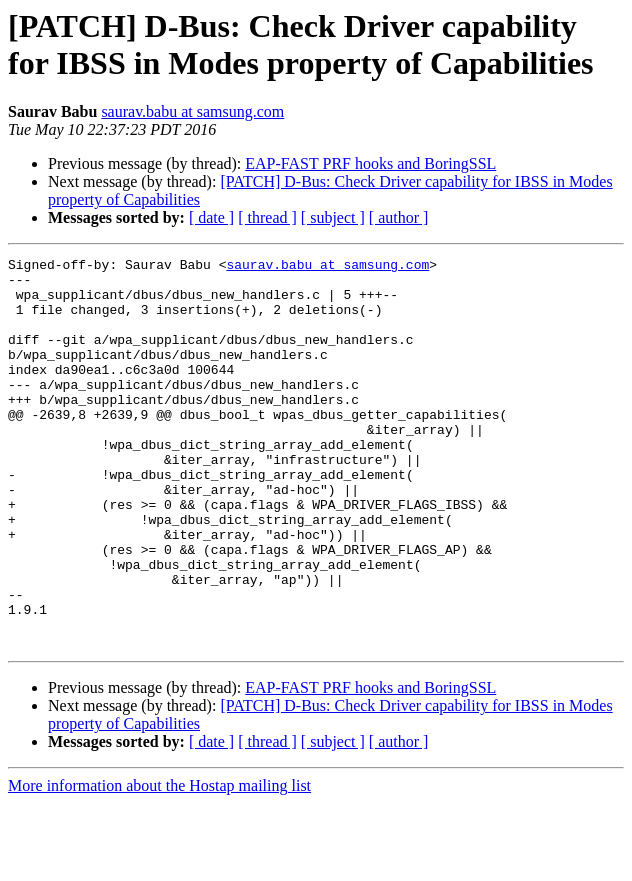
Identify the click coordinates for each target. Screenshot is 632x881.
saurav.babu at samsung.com (192, 111)
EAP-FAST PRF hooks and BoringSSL (370, 163)
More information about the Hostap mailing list (159, 863)
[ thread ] (267, 217)
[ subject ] (333, 217)
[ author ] (399, 217)
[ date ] (211, 217)
